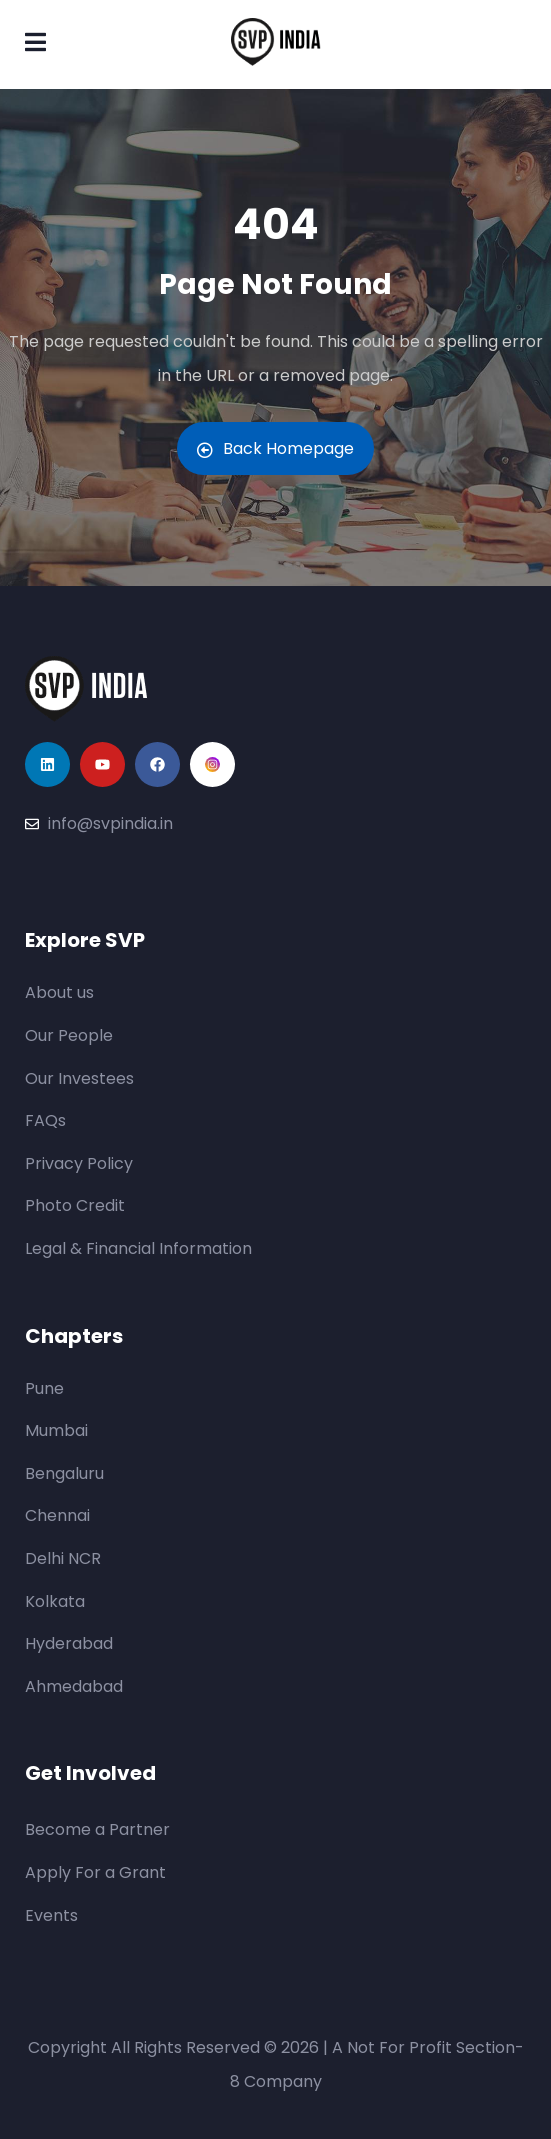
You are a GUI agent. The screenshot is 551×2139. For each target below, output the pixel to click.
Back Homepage (275, 448)
